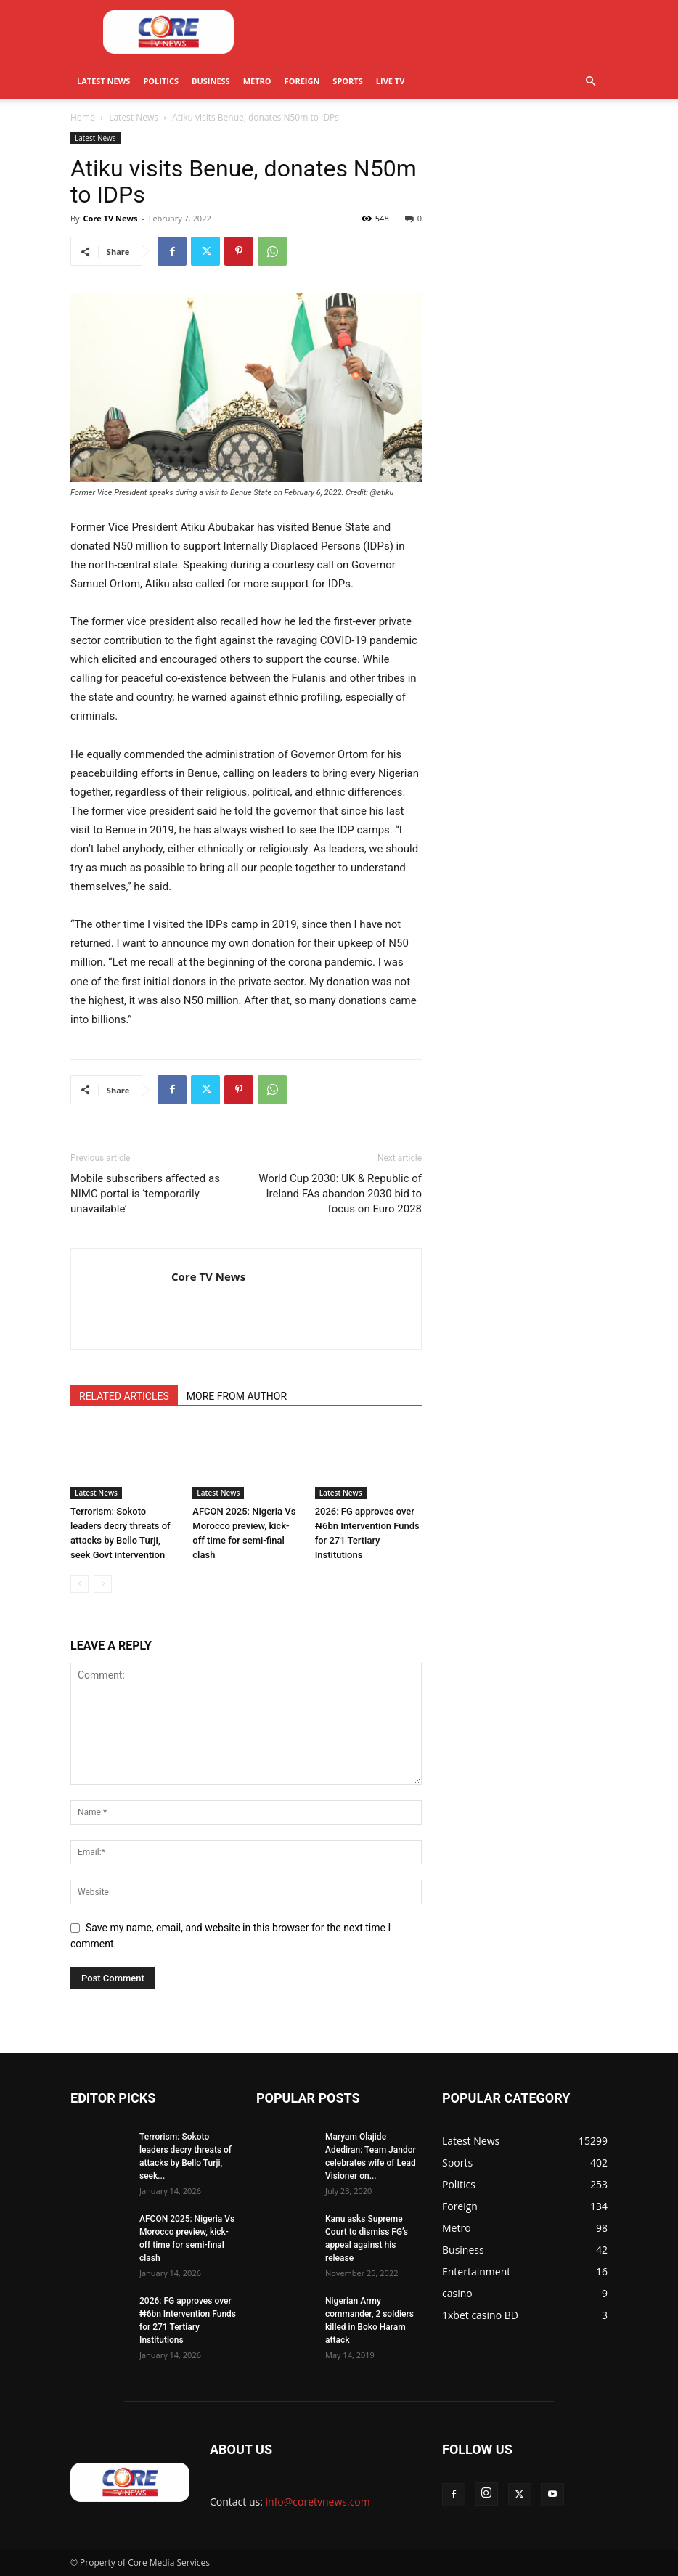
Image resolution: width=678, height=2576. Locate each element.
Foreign (302, 81)
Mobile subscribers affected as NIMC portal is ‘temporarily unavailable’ (145, 1193)
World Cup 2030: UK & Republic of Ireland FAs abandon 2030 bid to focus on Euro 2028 (340, 1193)
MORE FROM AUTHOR (237, 1396)
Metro (257, 81)
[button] (590, 82)
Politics (161, 81)
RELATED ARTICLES (124, 1396)
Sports (347, 81)
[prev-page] (79, 1584)
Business (211, 81)
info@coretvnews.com (318, 2501)
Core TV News (110, 218)
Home (82, 117)
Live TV (390, 81)
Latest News (103, 81)
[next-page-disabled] (103, 1584)
